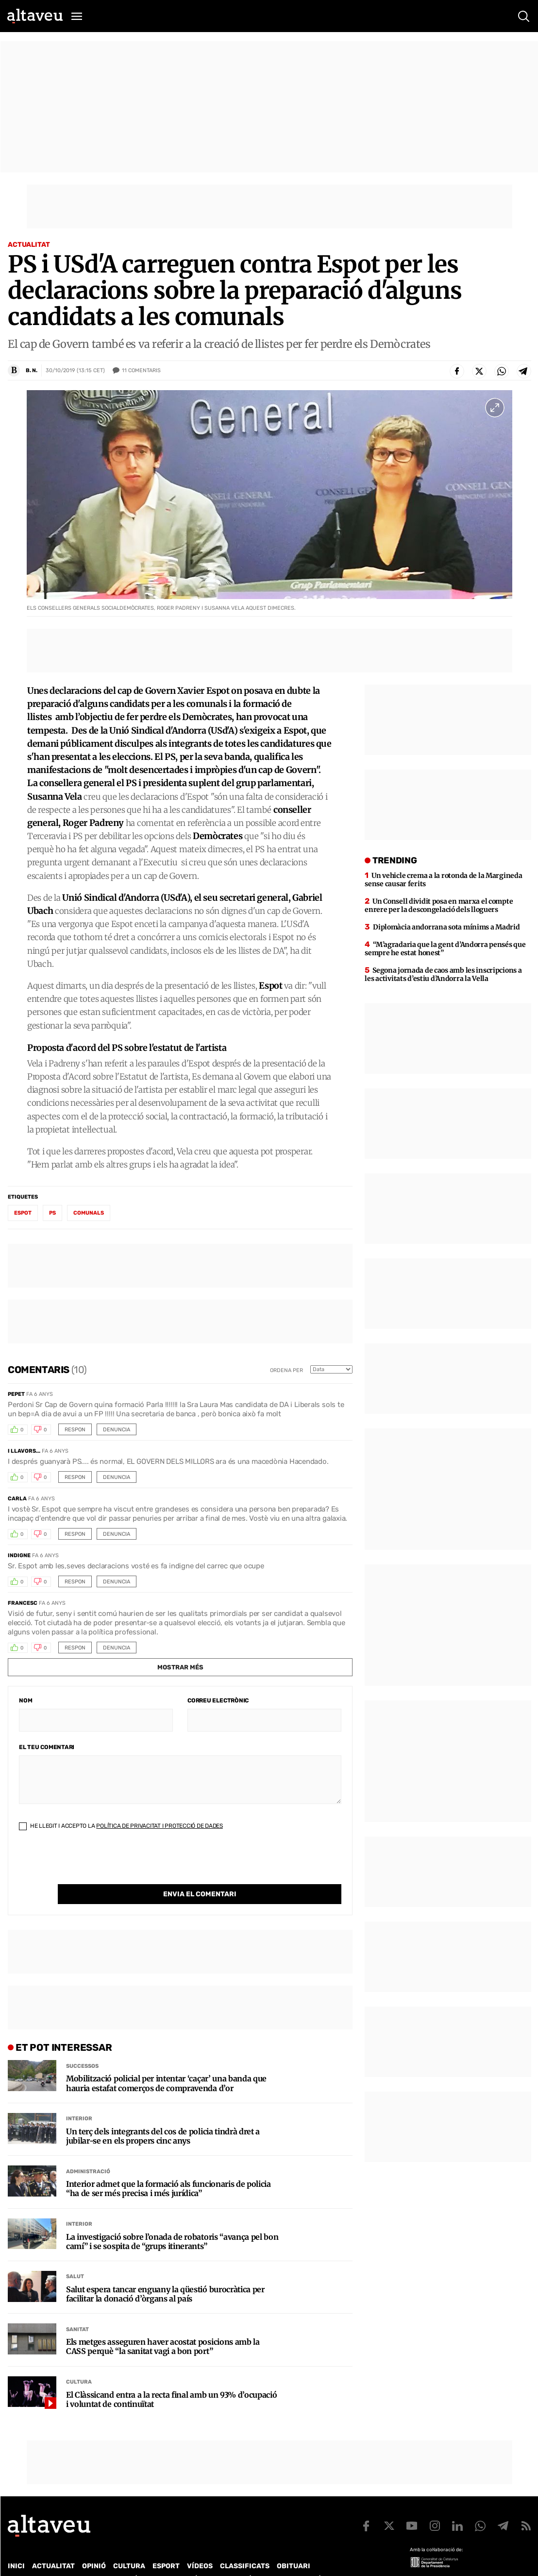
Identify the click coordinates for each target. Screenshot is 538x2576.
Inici (16, 2546)
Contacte (56, 2558)
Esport (166, 2546)
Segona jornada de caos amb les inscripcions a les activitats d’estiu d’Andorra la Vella (443, 974)
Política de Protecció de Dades (176, 2558)
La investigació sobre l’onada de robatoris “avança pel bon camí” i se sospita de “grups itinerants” (172, 2222)
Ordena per (286, 1370)
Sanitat (77, 2309)
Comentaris (141, 370)
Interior (79, 2098)
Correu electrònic (218, 1700)
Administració (88, 2151)
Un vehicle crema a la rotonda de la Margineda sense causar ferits (443, 879)
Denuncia (116, 1429)
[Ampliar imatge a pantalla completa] (494, 407)
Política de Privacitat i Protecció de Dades (159, 1825)
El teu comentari (46, 1747)
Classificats (244, 2546)
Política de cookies (270, 2558)
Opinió (94, 2546)
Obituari (293, 2546)
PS (52, 1213)
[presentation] (93, 1865)
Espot (23, 1213)
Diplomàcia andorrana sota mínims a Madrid (446, 927)
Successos (82, 2046)
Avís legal (328, 2558)
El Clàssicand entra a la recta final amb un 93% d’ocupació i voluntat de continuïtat (171, 2379)
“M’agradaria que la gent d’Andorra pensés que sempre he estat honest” (445, 948)
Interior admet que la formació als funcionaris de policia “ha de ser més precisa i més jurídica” (168, 2169)
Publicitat (98, 2558)
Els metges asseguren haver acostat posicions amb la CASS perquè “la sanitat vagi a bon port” (163, 2327)
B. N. (31, 370)
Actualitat (29, 244)
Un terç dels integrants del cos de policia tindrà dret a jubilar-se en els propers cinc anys (163, 2116)
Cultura (79, 2362)
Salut (75, 2256)
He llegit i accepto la (121, 1825)
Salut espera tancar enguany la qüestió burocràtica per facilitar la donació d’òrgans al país (165, 2274)
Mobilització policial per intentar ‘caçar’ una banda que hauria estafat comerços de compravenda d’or (166, 2063)
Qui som (20, 2558)
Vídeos (200, 2546)
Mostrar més (180, 1667)
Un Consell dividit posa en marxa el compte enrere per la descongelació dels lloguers (439, 905)
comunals (88, 1213)
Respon (75, 1429)
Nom (25, 1700)
